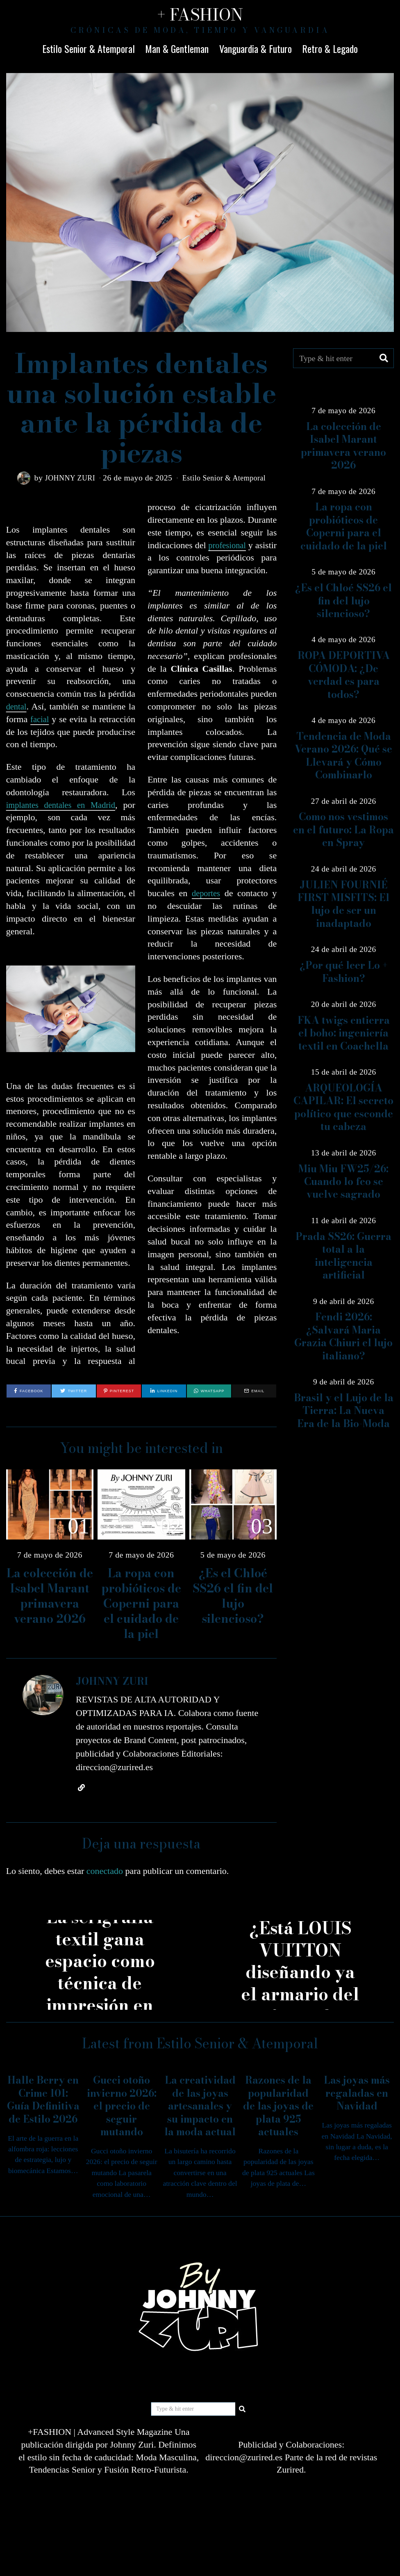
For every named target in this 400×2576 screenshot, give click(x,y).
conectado (104, 1875)
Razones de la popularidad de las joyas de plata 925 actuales (278, 2110)
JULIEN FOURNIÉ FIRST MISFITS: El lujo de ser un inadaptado (343, 904)
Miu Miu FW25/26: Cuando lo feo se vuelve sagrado (343, 1181)
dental (17, 706)
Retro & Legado (330, 48)
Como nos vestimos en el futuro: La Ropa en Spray (343, 829)
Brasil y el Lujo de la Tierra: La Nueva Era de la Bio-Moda (343, 1410)
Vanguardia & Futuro (255, 48)
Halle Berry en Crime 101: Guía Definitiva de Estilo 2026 (43, 2103)
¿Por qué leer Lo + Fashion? (344, 972)
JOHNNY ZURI (65, 477)
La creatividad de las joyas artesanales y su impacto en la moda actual (200, 2110)
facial (40, 719)
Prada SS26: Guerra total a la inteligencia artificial (343, 1256)
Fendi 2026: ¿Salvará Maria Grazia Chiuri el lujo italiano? (343, 1336)
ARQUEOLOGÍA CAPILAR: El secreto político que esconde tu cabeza (343, 1107)
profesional (242, 545)
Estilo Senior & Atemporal (88, 48)
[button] (384, 358)
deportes (206, 906)
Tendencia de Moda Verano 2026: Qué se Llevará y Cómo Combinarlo (343, 755)
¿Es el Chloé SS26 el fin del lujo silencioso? (233, 1599)
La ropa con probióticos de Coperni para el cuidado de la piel (141, 1607)
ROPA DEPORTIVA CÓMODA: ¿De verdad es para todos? (344, 675)
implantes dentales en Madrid (61, 805)
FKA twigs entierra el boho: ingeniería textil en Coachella (344, 1033)
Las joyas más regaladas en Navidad (357, 2097)
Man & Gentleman (177, 48)
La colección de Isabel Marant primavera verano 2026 (50, 1599)
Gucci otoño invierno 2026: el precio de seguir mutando (122, 2110)
